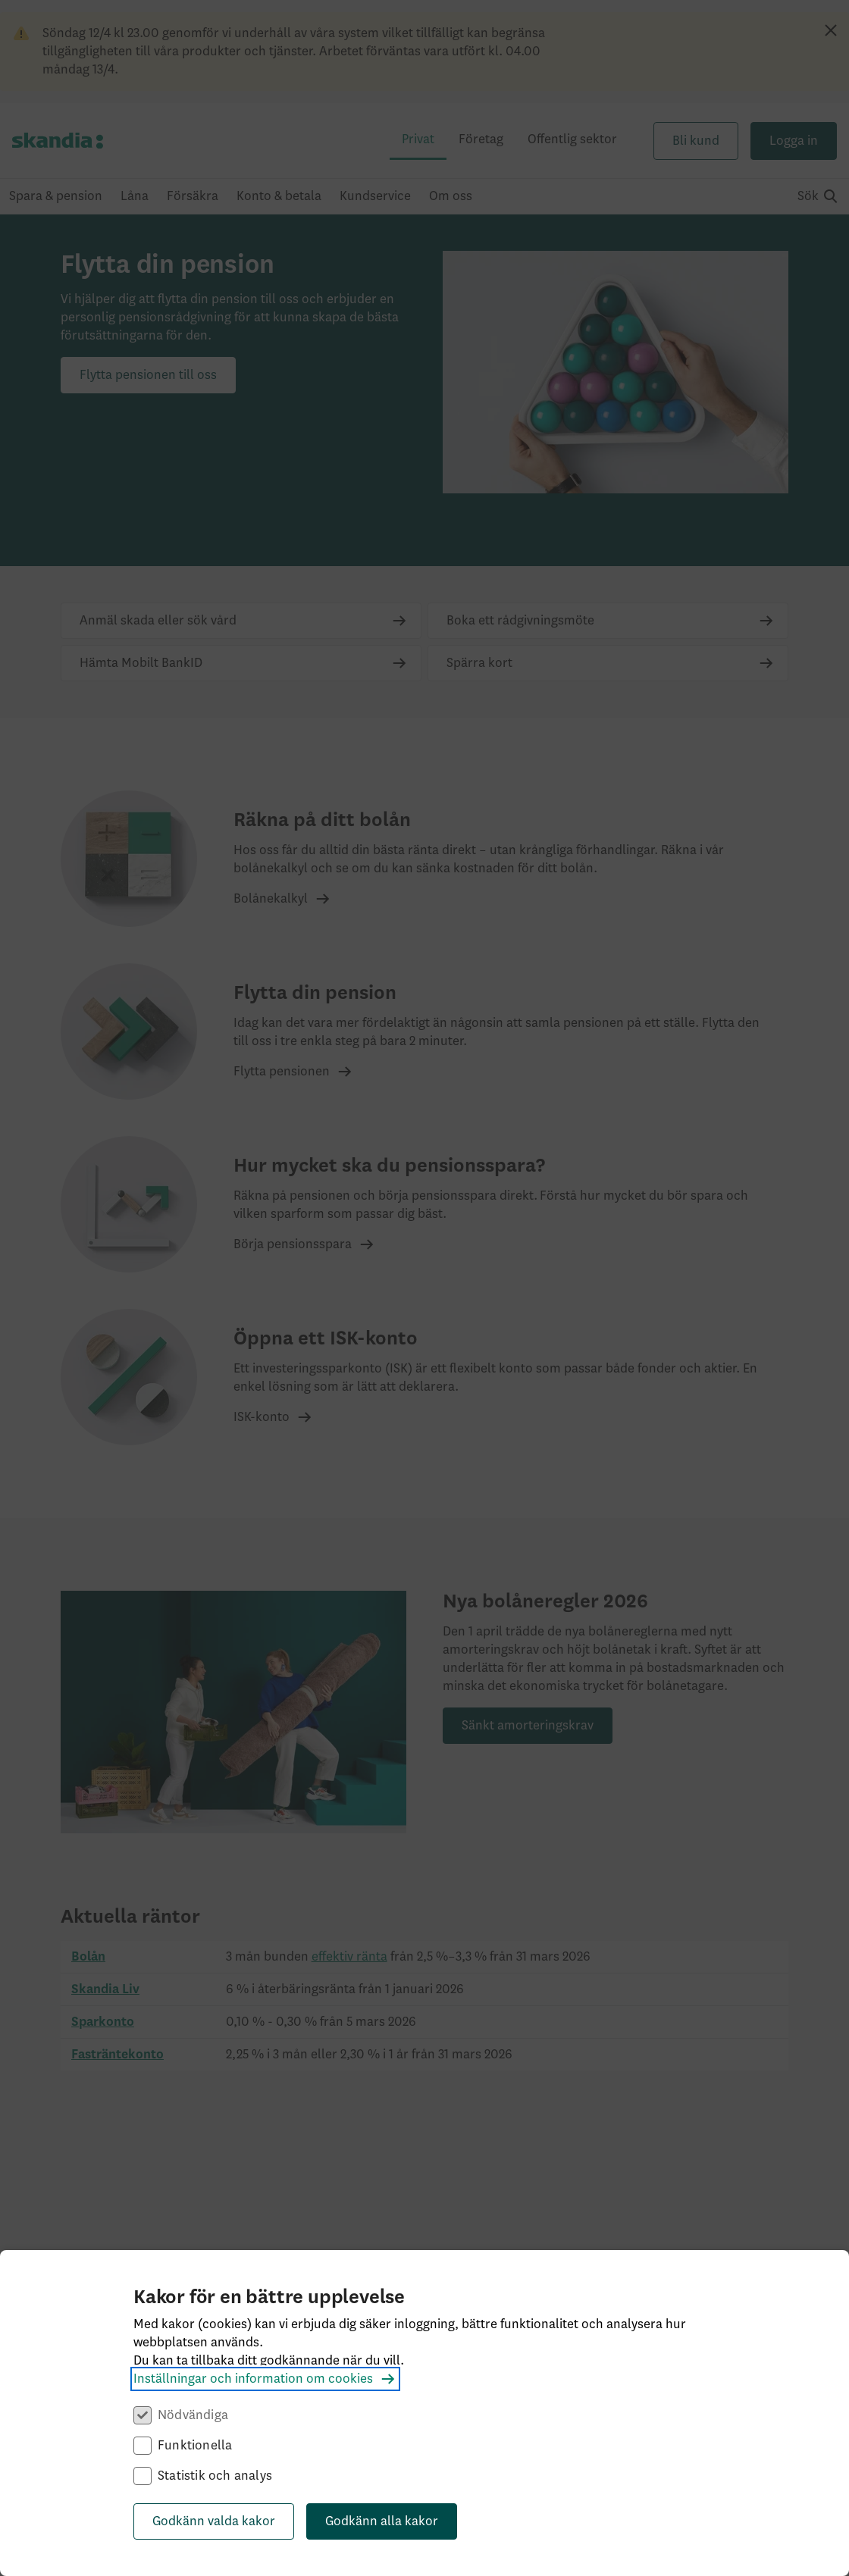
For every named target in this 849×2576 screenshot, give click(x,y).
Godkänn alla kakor (381, 2521)
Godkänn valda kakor (213, 2521)
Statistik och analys (215, 2476)
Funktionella (195, 2445)
